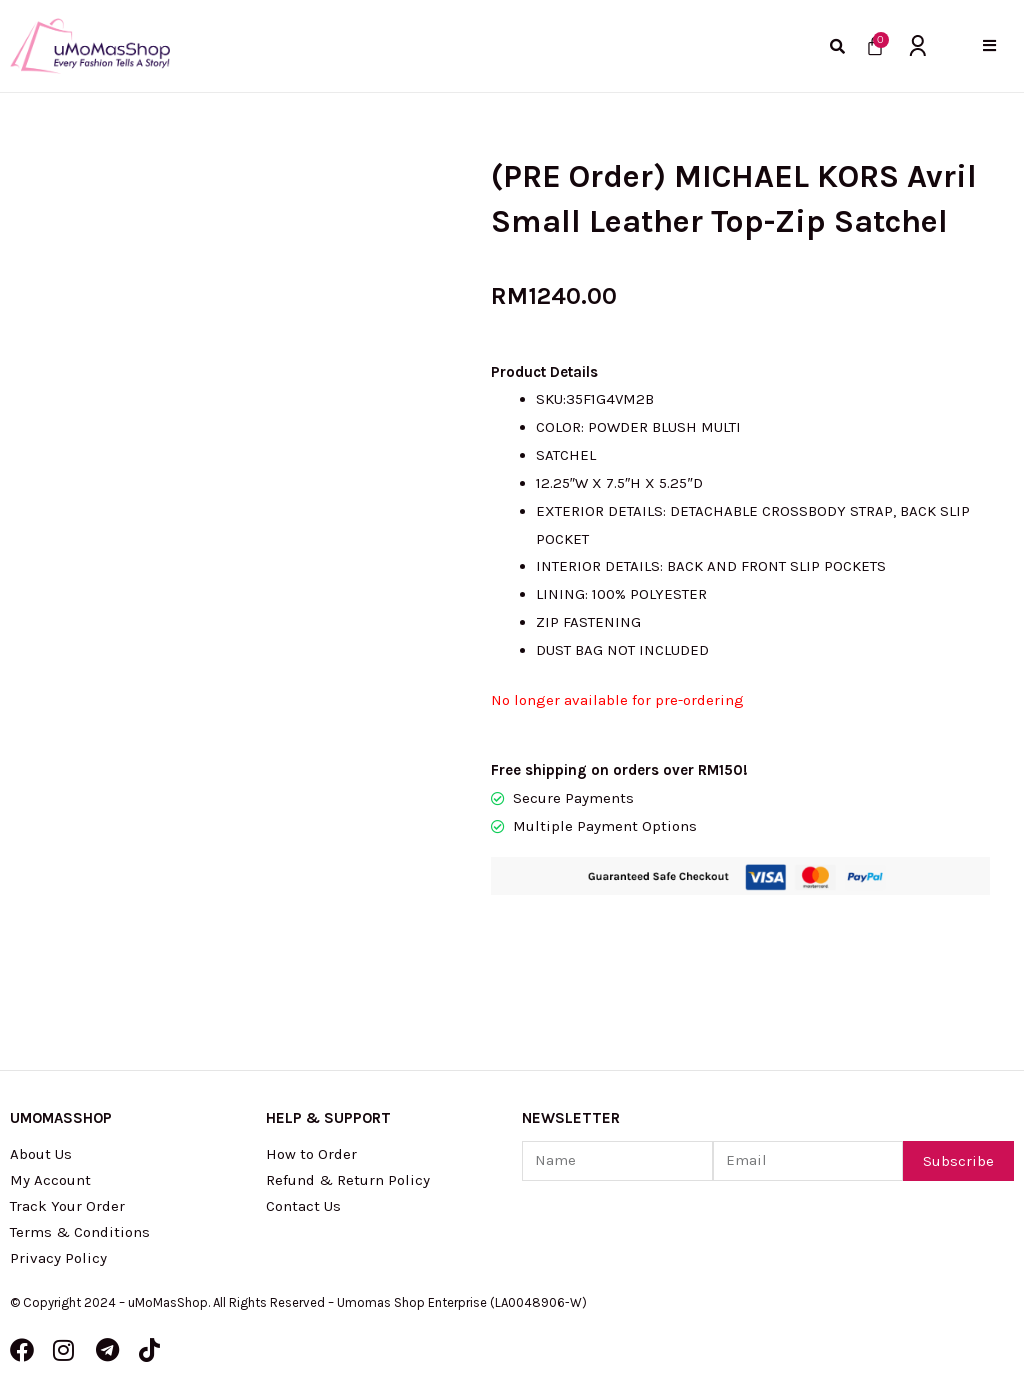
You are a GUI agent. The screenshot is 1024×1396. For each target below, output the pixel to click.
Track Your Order (67, 1206)
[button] (989, 45)
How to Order (311, 1154)
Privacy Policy (58, 1258)
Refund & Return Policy (348, 1180)
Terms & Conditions (80, 1232)
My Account (50, 1180)
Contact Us (303, 1206)
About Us (41, 1154)
